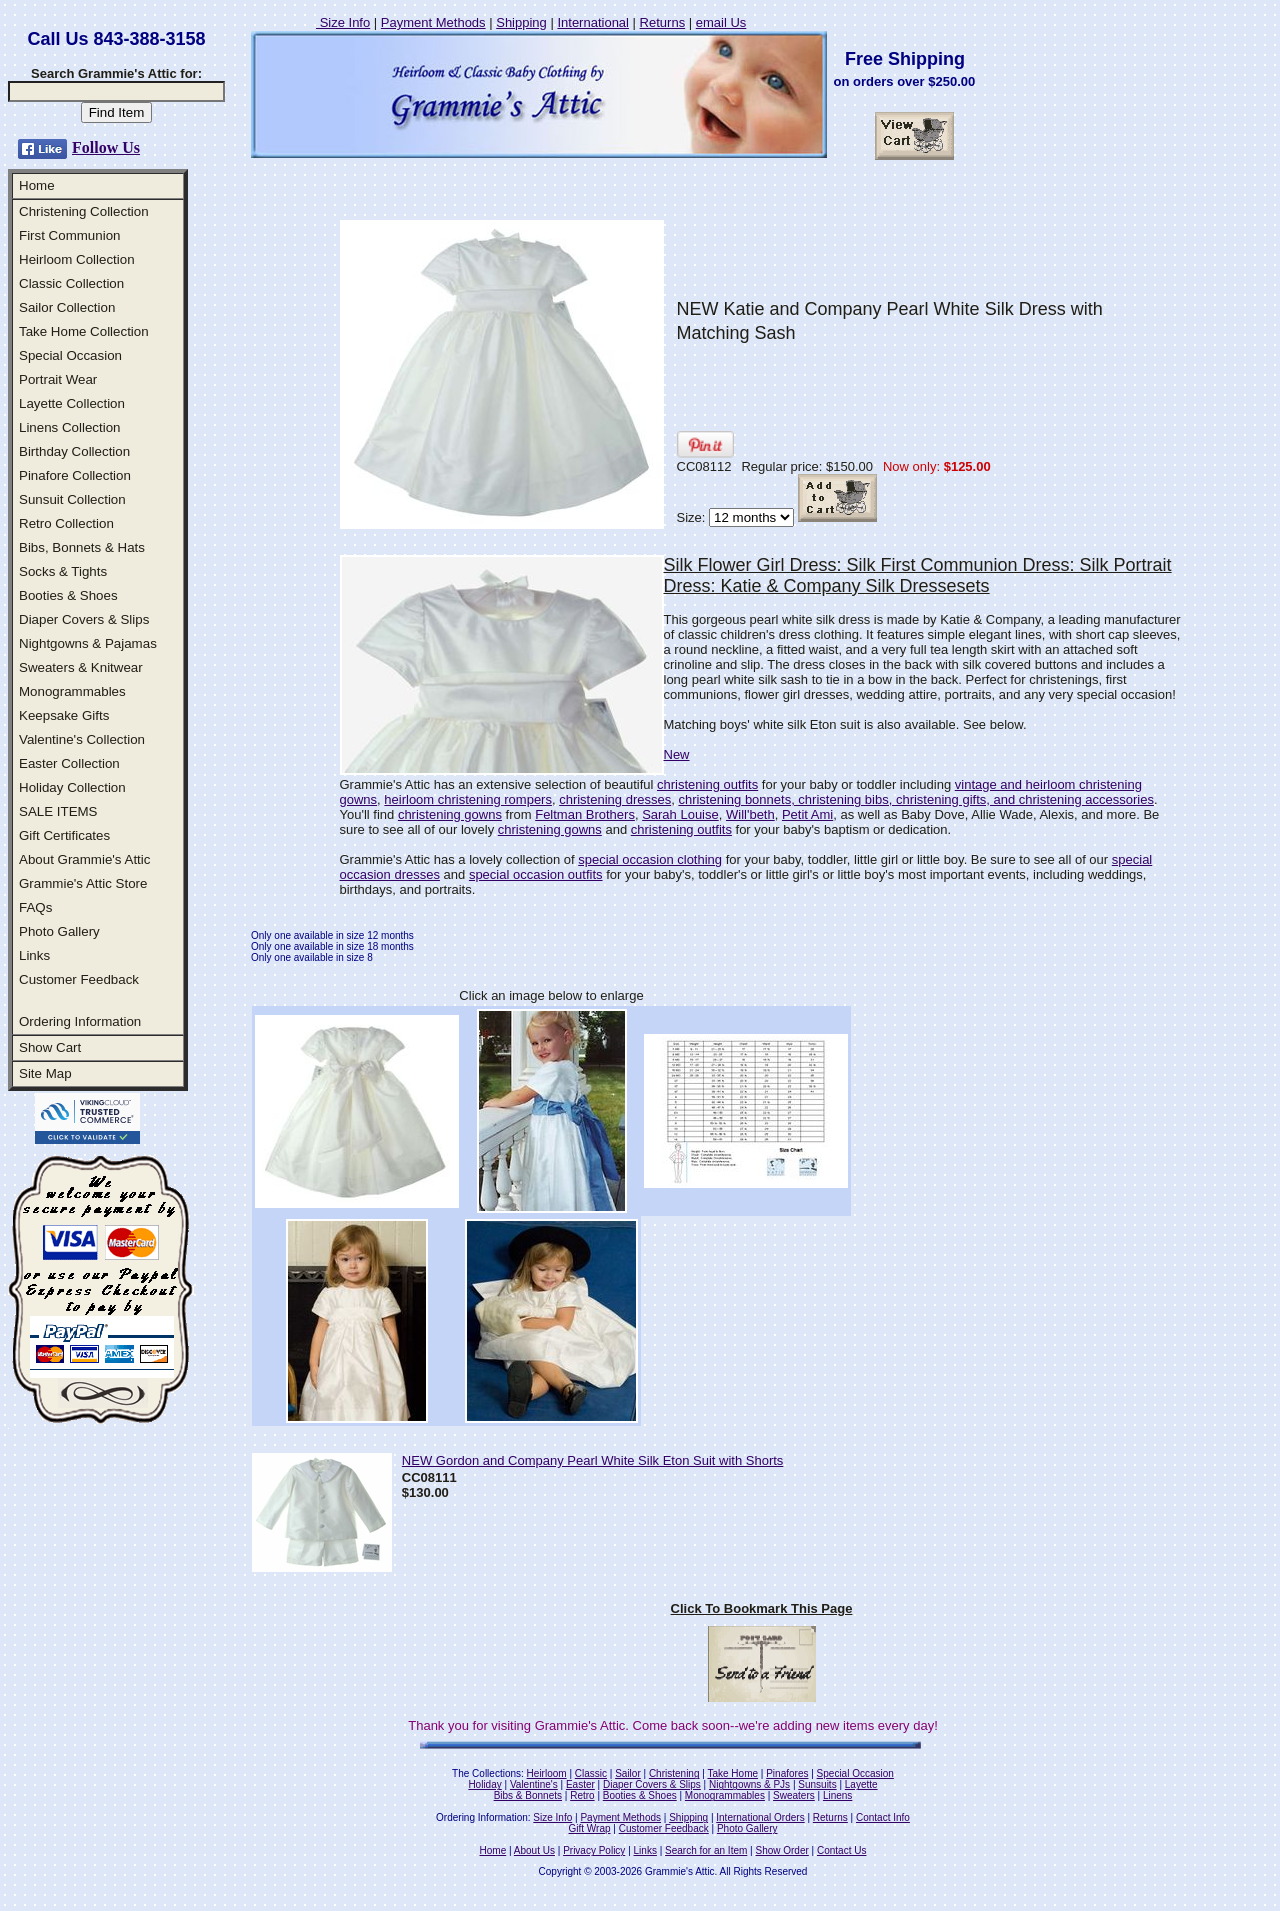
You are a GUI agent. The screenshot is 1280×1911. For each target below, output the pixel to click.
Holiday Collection (72, 787)
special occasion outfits (536, 874)
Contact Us (841, 1850)
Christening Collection (84, 211)
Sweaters (794, 1795)
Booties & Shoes (68, 595)
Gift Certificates (64, 835)
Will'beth (750, 814)
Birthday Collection (74, 451)
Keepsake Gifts (64, 715)
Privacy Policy (594, 1850)
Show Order (781, 1850)
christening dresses (615, 799)
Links (34, 955)
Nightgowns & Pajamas (88, 643)
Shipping (521, 22)
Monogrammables (72, 691)
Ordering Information (80, 1021)
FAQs (35, 907)
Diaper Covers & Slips (84, 619)
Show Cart (50, 1047)
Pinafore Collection (75, 475)
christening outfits (707, 784)
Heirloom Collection (77, 259)
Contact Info (883, 1817)
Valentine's (534, 1784)
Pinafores (787, 1773)
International (593, 22)
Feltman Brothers (585, 814)
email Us (721, 22)
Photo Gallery (59, 931)
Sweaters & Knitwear (81, 667)
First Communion (69, 235)
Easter (580, 1784)
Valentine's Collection (82, 739)
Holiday (484, 1784)
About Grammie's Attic (84, 859)
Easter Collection (69, 763)
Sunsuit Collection (72, 499)
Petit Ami (807, 814)
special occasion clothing (650, 859)
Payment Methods (433, 22)
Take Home (732, 1773)
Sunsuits (817, 1784)
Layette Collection (72, 403)
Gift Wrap (590, 1828)
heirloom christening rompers (468, 799)
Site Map (45, 1073)
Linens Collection (70, 427)
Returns (663, 22)
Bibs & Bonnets (528, 1795)
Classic (591, 1773)
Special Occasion (70, 355)
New (677, 754)
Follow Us (106, 147)
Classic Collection (71, 283)
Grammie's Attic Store (83, 883)
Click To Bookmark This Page (762, 1608)
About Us (534, 1850)
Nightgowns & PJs (749, 1784)
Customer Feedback (79, 979)
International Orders (760, 1817)
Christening (674, 1773)
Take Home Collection (84, 331)
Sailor (628, 1773)
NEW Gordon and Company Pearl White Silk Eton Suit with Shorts (593, 1460)
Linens (837, 1795)
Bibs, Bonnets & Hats (82, 547)
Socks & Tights (63, 571)
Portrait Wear (58, 379)
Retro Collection (66, 523)
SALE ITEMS (58, 811)
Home (37, 185)
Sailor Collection (67, 307)
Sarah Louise (680, 814)
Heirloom (547, 1773)
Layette (861, 1784)
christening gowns (450, 814)
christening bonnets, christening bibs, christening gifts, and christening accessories (915, 799)
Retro (582, 1795)
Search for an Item (706, 1850)
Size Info (343, 22)
